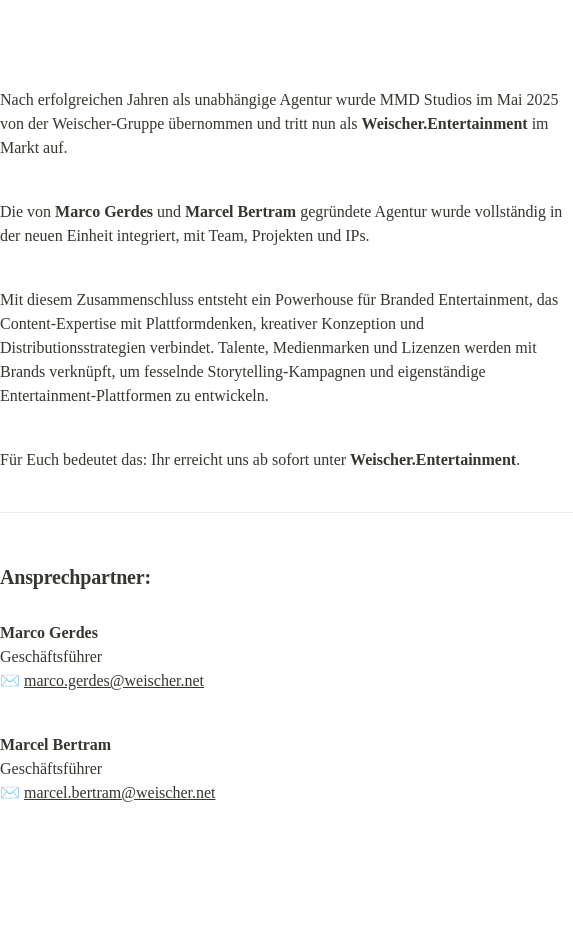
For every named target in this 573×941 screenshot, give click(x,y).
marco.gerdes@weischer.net (114, 680)
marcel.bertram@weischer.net (120, 792)
